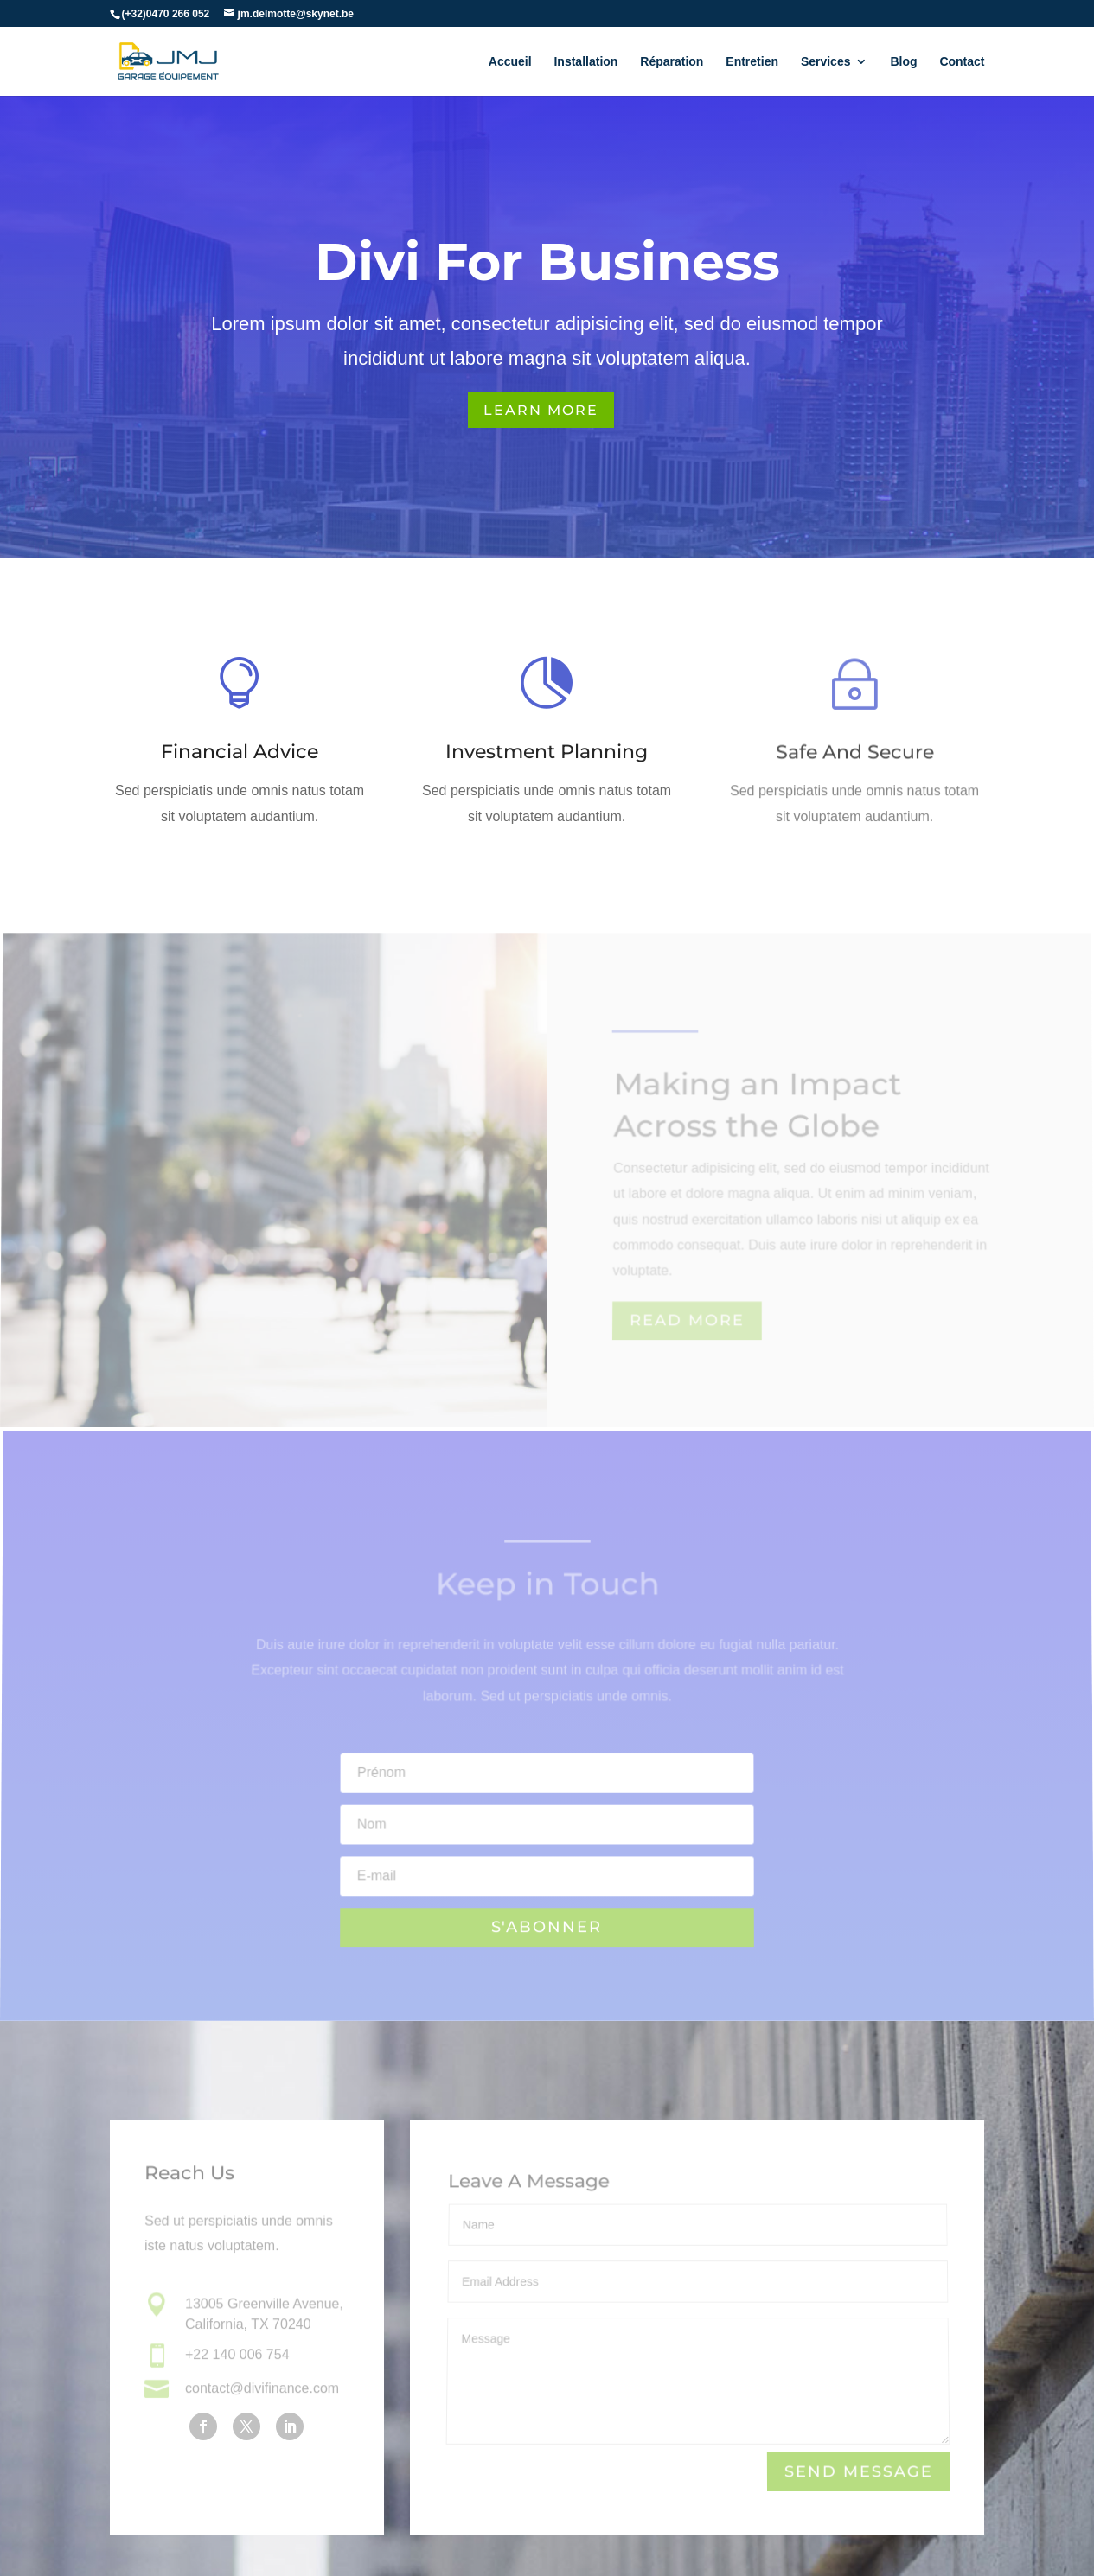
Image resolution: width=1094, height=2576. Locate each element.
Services (826, 60)
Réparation (671, 60)
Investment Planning (547, 753)
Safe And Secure (855, 757)
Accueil (510, 60)
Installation (585, 60)
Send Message (858, 2472)
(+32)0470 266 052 (166, 13)
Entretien (752, 60)
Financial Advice (239, 752)
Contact (961, 60)
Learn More (540, 410)
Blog (903, 60)
